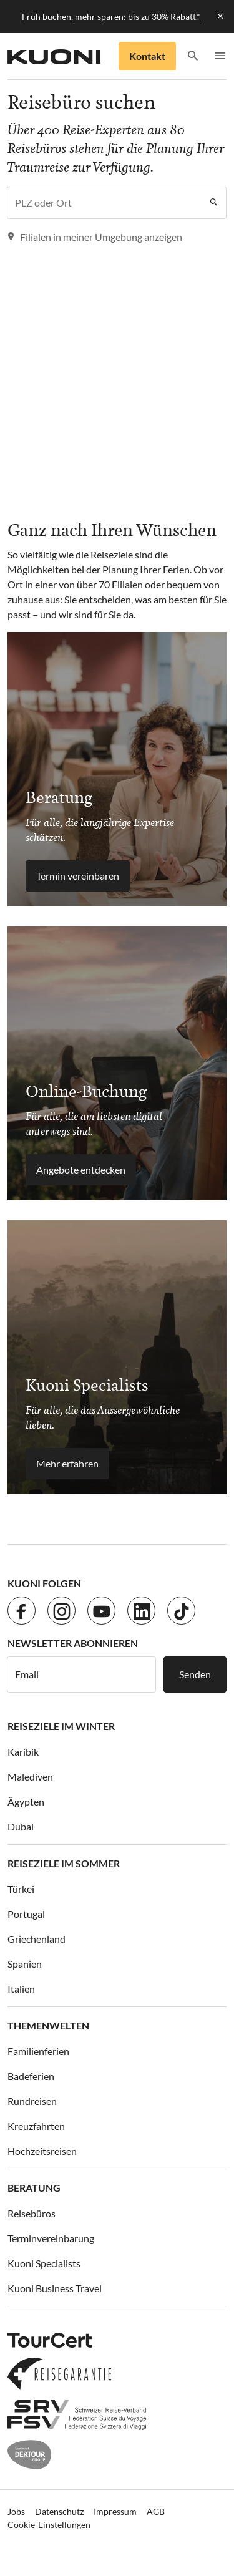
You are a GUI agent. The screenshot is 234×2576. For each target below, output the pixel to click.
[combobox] (105, 203)
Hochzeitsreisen (42, 2151)
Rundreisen (32, 2101)
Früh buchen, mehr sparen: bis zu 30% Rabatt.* (111, 16)
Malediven (30, 1776)
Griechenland (36, 1939)
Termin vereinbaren (77, 876)
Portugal (26, 1914)
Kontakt (147, 56)
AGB (156, 2511)
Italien (21, 1989)
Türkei (20, 1889)
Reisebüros (31, 2213)
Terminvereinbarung (50, 2238)
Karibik (23, 1751)
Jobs (16, 2511)
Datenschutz (59, 2511)
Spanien (24, 1964)
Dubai (20, 1826)
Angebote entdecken (80, 1169)
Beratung (34, 2188)
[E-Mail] (81, 1674)
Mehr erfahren (67, 1463)
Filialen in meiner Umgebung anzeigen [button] (95, 237)
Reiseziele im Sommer (63, 1863)
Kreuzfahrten (36, 2126)
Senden (195, 1674)
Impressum (115, 2511)
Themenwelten (48, 2025)
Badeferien (30, 2076)
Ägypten (25, 1801)
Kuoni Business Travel (54, 2288)
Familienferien (38, 2051)
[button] (193, 56)
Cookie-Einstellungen (48, 2524)
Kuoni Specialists (43, 2263)
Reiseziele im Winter (61, 1726)
